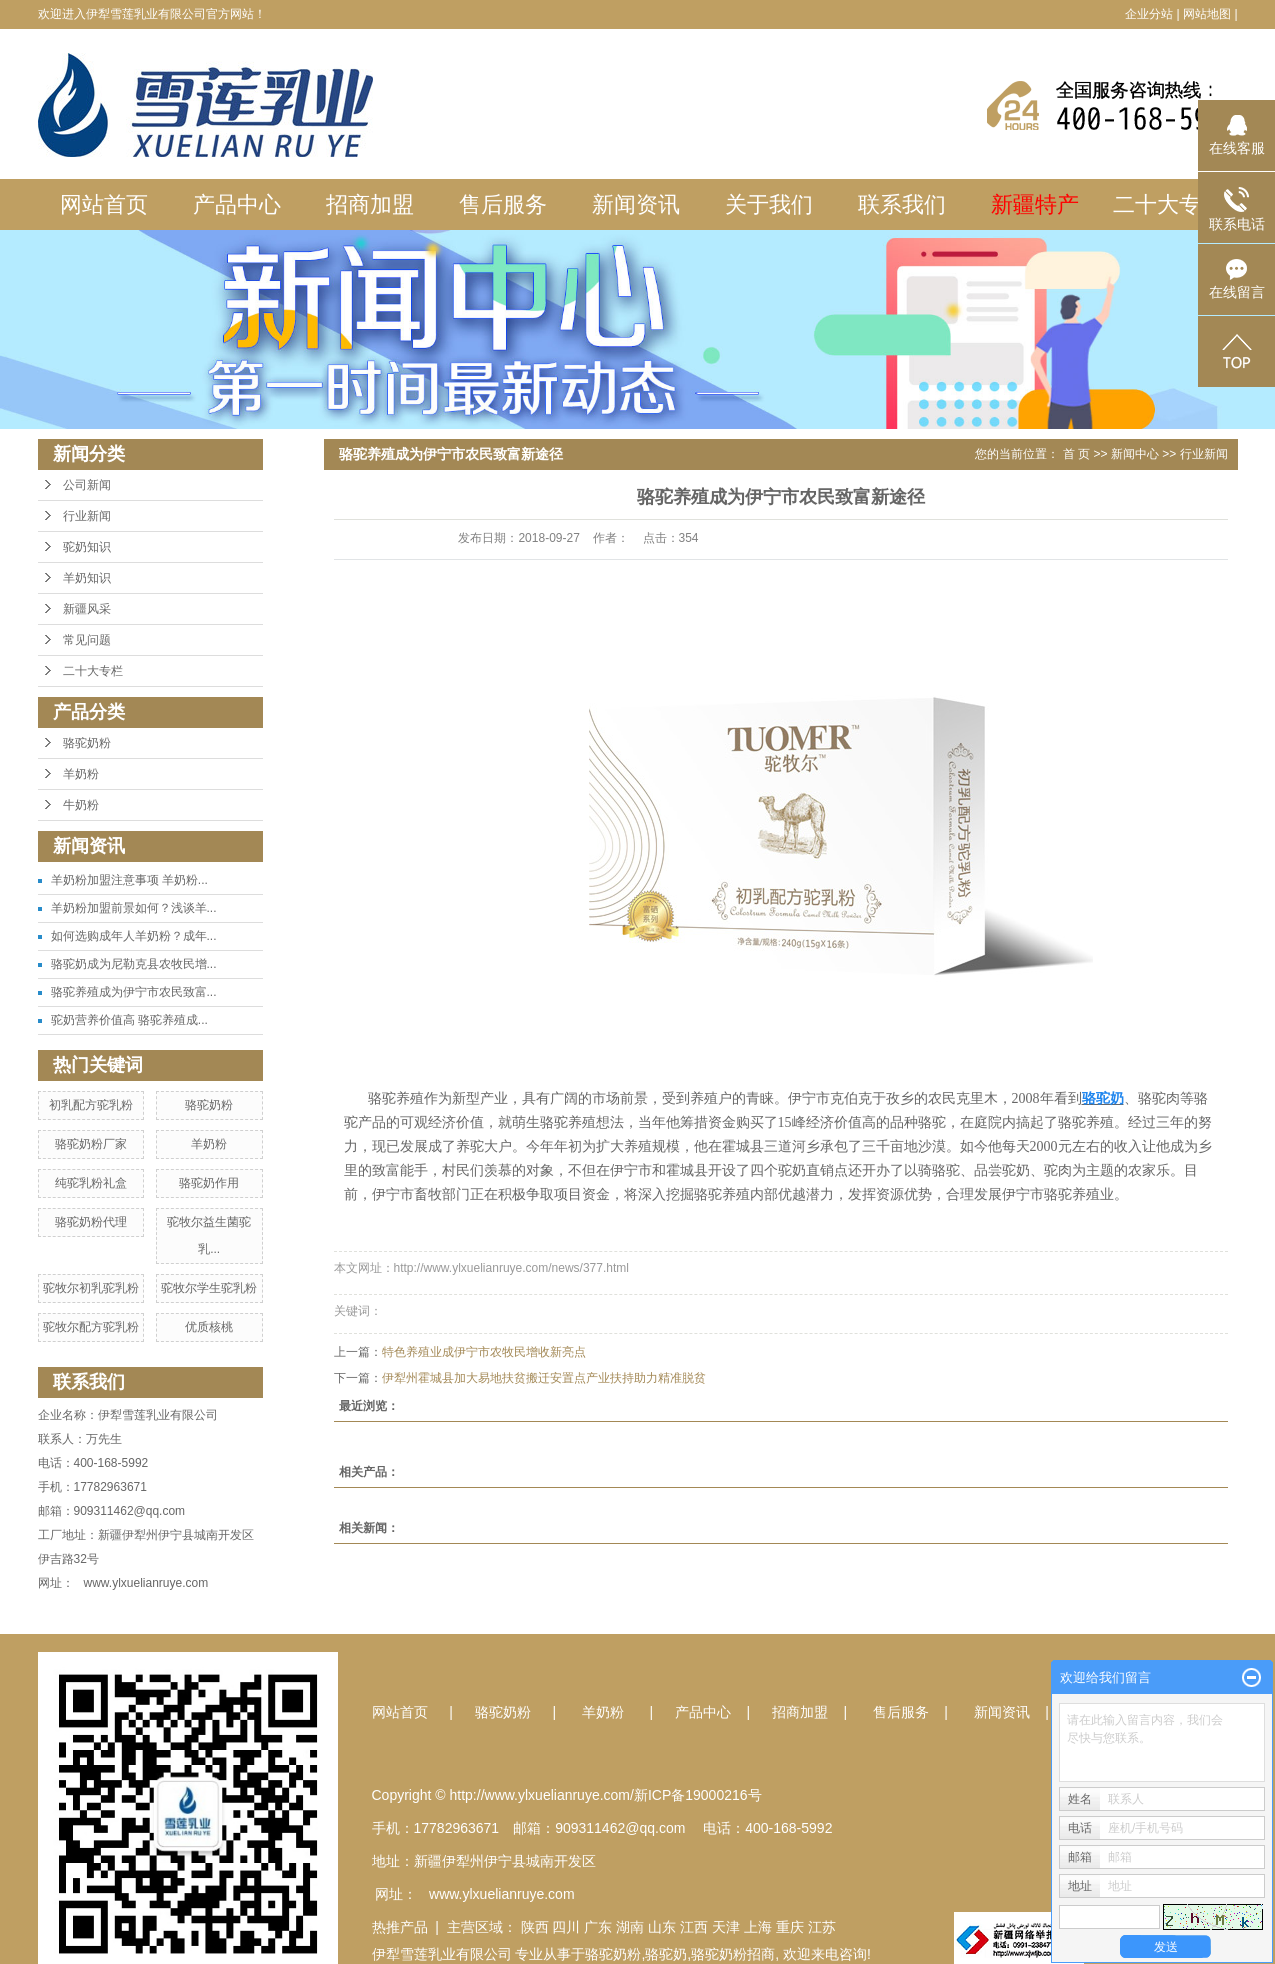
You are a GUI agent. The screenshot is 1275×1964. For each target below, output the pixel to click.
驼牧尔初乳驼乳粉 (91, 1288)
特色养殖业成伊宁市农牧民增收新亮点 (484, 1352)
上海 (758, 1927)
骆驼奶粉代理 (91, 1222)
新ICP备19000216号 (698, 1795)
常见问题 (87, 640)
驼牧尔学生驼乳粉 (209, 1288)
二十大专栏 (1168, 204)
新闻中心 (1135, 454)
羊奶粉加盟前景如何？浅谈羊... (134, 908)
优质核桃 (209, 1327)
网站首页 (104, 204)
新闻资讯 (636, 204)
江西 (694, 1927)
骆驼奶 (666, 1954)
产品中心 (237, 204)
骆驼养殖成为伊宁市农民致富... (134, 992)
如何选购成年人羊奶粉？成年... (134, 936)
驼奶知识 (87, 547)
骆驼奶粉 (87, 743)
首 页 (1076, 454)
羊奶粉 (81, 774)
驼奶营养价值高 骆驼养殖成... (129, 1020)
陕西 (535, 1927)
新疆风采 (87, 609)
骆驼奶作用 (209, 1183)
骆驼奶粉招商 (733, 1954)
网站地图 (1207, 14)
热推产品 (400, 1927)
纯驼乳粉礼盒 (91, 1183)
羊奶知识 (87, 578)
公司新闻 (87, 485)
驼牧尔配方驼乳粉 (91, 1327)
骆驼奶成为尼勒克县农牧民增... (134, 964)
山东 (662, 1927)
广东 (598, 1927)
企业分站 (1149, 14)
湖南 (630, 1927)
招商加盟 (370, 204)
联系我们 (902, 204)
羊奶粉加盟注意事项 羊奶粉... (129, 880)
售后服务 (503, 204)
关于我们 (769, 204)
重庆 (790, 1927)
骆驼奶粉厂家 (91, 1144)
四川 (566, 1927)
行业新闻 (87, 516)
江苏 (822, 1927)
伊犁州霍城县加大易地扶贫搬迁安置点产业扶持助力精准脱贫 (544, 1378)
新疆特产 (1035, 204)
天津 (726, 1927)
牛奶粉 (81, 805)
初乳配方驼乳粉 (91, 1105)
